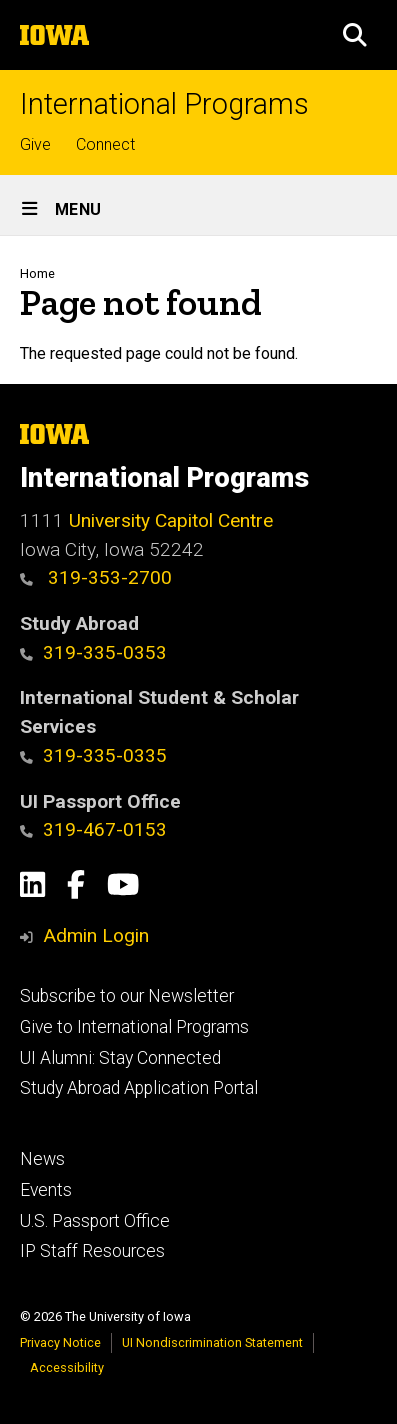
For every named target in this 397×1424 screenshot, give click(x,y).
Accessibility (67, 1367)
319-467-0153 (93, 829)
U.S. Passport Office (95, 1221)
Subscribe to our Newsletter (127, 996)
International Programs (164, 104)
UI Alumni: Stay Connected (120, 1058)
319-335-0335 (93, 755)
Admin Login (96, 935)
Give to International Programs (134, 1027)
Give (35, 144)
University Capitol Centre (171, 520)
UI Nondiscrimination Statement (212, 1342)
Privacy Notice (60, 1342)
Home (37, 273)
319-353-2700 (96, 577)
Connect (105, 144)
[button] (355, 35)
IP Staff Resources (92, 1251)
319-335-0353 (93, 652)
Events (46, 1190)
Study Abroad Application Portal (139, 1088)
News (42, 1159)
